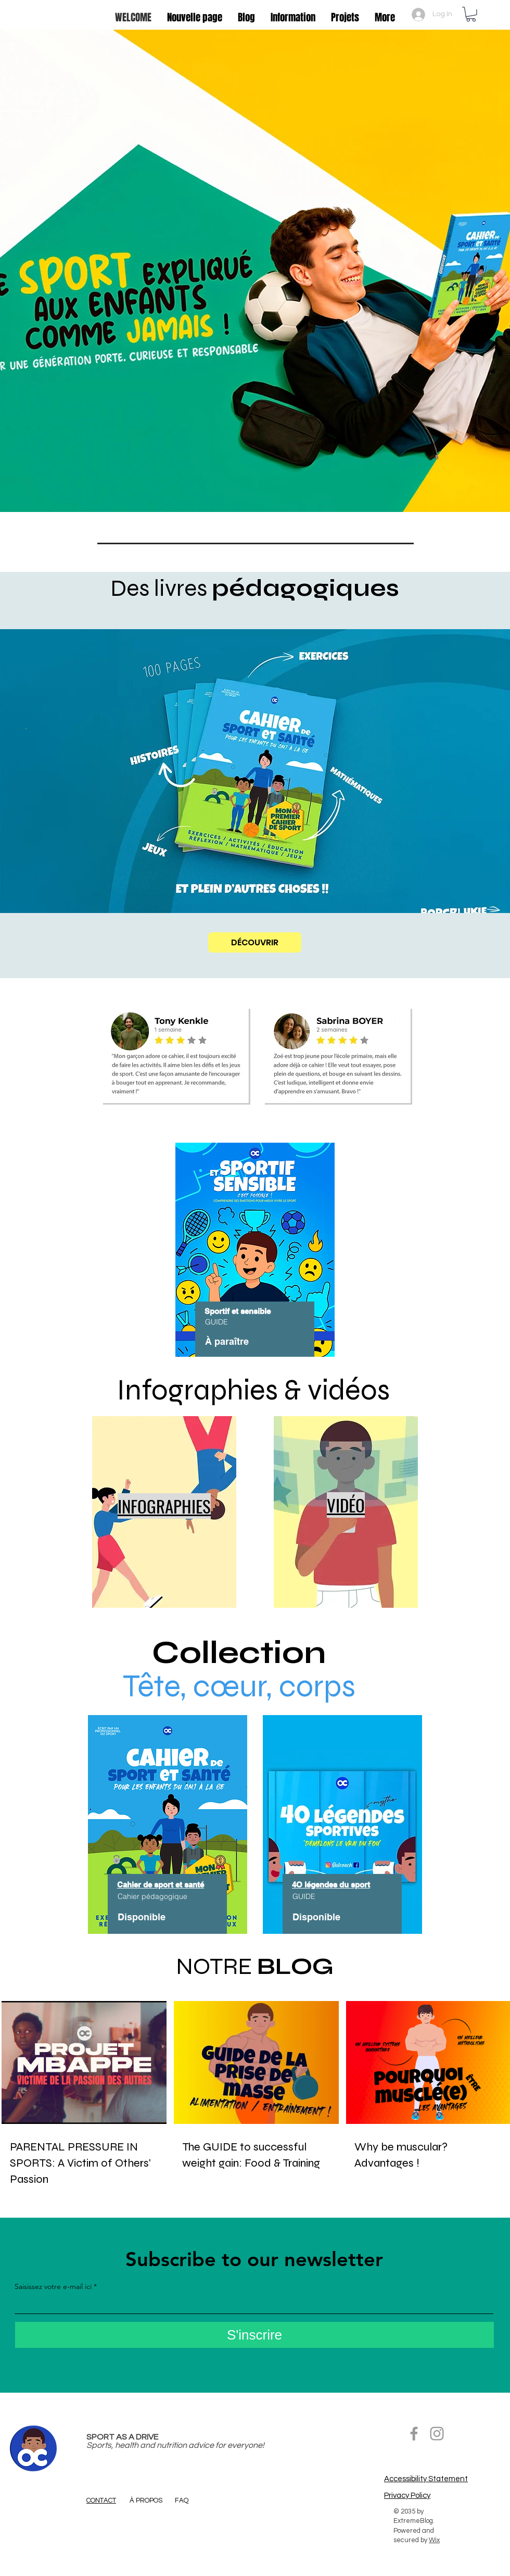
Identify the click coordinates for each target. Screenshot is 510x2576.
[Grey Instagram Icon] (437, 2433)
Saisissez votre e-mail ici (53, 2286)
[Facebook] (414, 2433)
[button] (471, 14)
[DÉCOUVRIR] (254, 942)
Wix (434, 2540)
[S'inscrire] (254, 2335)
